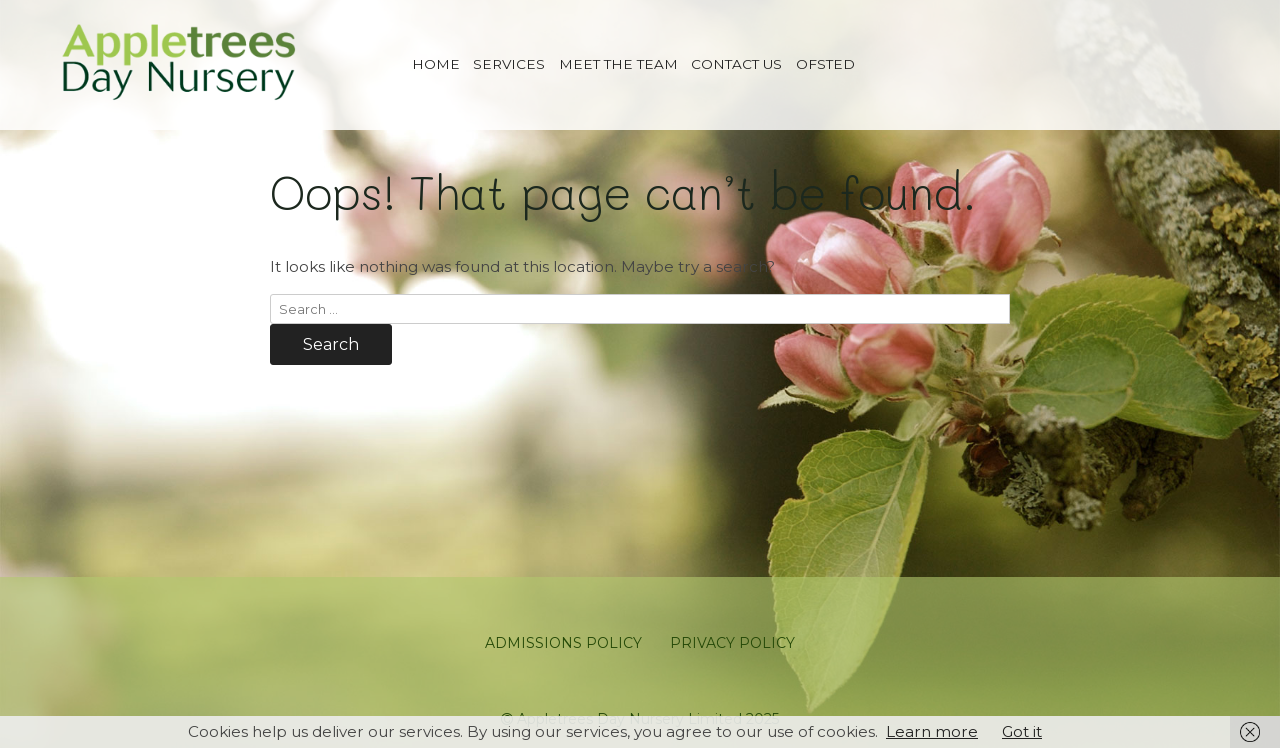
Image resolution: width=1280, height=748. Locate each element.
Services (509, 64)
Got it (1022, 731)
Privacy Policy (732, 643)
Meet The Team (618, 64)
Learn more (932, 731)
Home (436, 64)
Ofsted (825, 64)
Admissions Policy (563, 643)
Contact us (736, 64)
